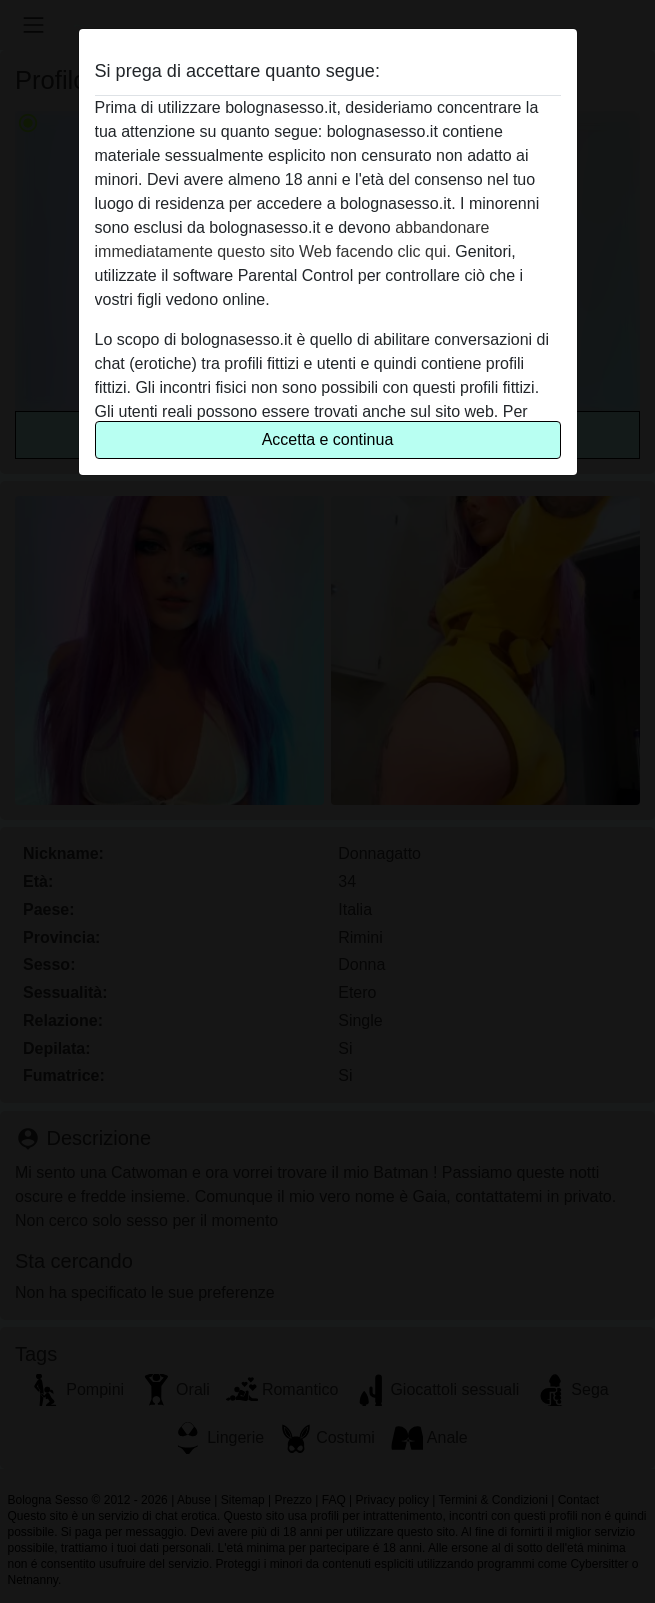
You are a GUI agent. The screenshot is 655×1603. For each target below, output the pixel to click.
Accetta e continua (328, 439)
